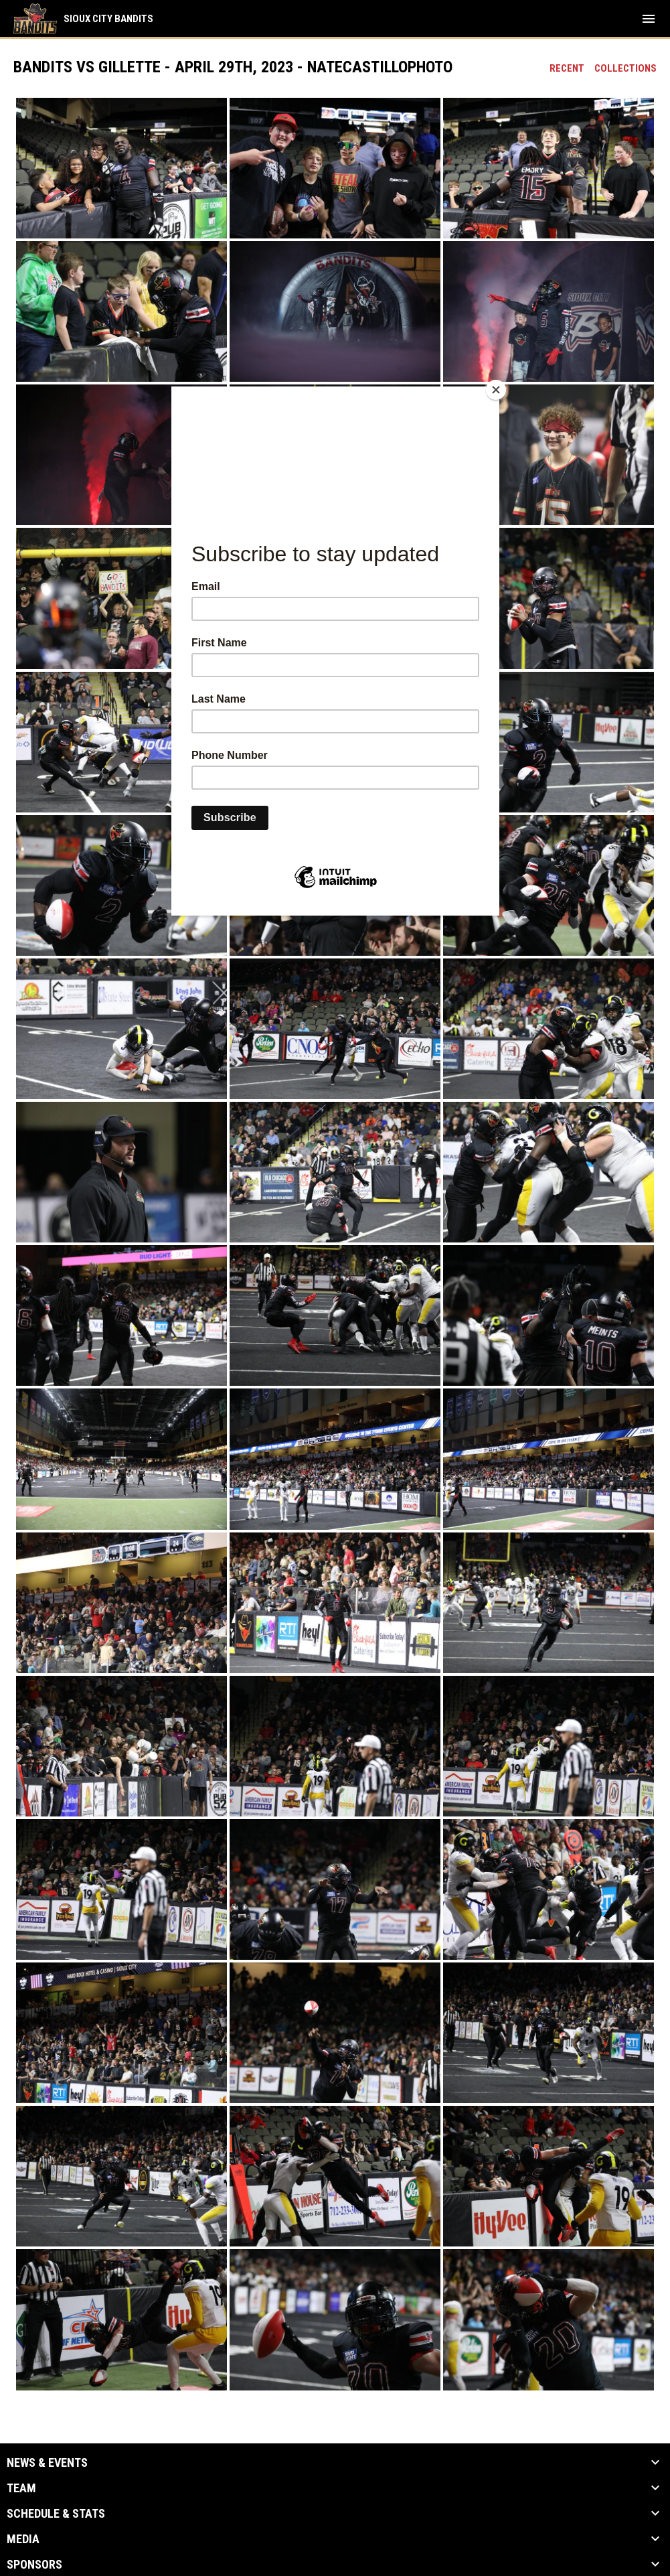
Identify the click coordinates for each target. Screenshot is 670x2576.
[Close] (496, 390)
